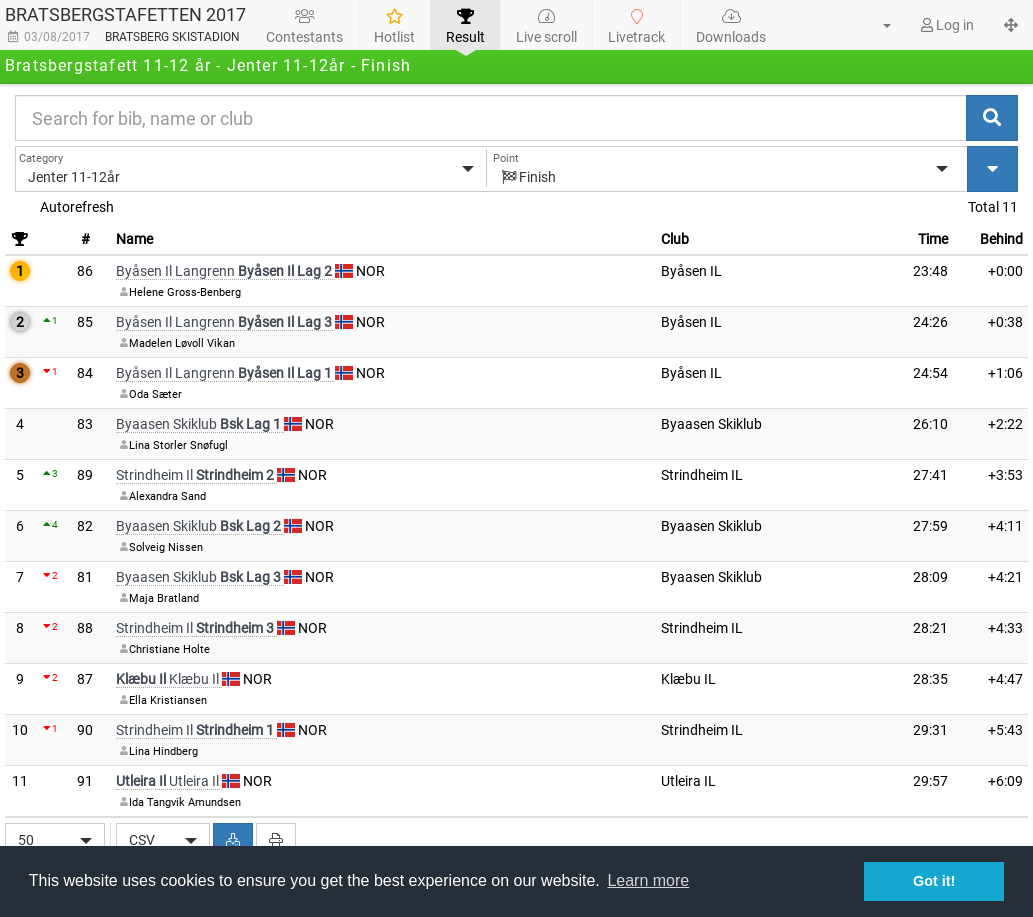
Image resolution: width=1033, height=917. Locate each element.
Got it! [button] (934, 881)
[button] (875, 25)
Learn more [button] (648, 880)
